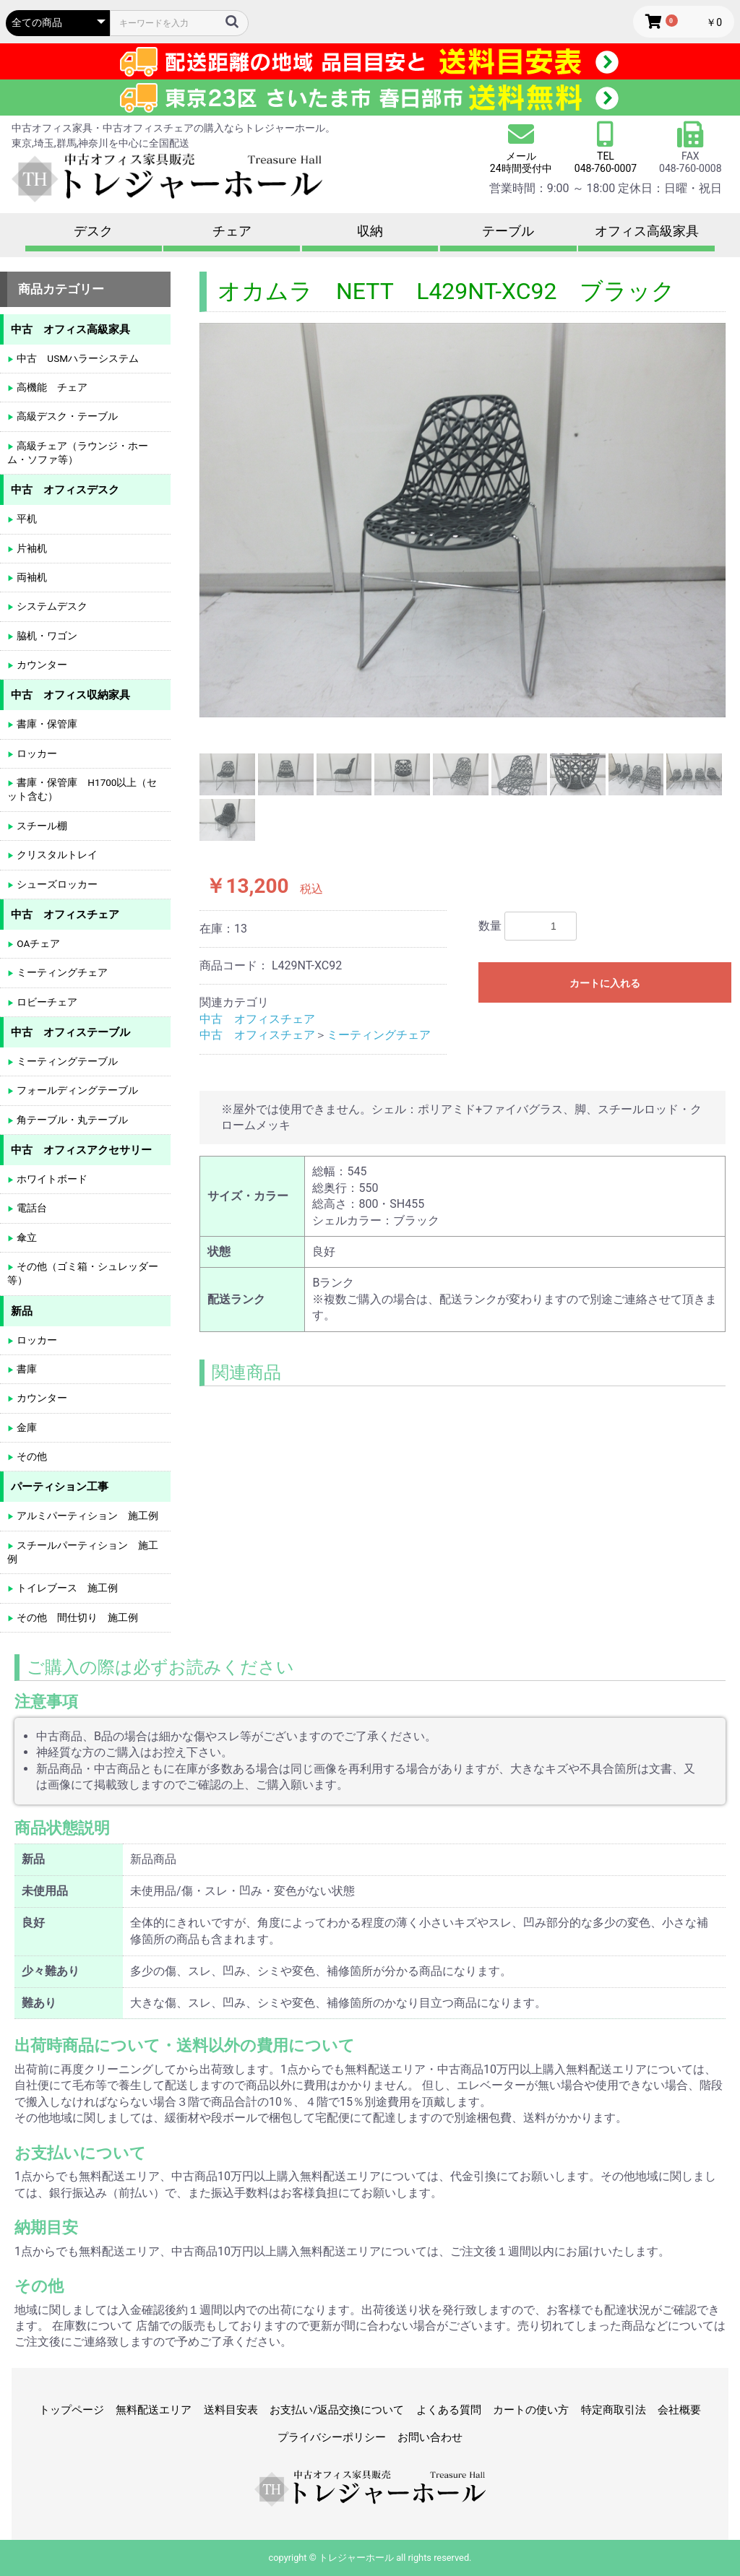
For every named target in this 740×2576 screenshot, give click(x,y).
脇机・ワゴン (45, 635)
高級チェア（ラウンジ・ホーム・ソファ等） (77, 452)
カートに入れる (604, 983)
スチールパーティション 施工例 (82, 1552)
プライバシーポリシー (332, 2437)
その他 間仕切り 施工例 (76, 1617)
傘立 (25, 1237)
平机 (25, 518)
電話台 (30, 1208)
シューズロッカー (56, 884)
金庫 (25, 1427)
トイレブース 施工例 (66, 1588)
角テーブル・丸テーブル (71, 1119)
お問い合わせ (429, 2437)
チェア (231, 230)
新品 (22, 1311)
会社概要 (679, 2409)
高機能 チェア (50, 387)
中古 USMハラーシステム (76, 358)
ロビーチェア (45, 1002)
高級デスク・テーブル (66, 416)
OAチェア (37, 943)
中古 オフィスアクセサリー (81, 1150)
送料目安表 (231, 2409)
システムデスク (50, 606)
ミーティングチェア (379, 1035)
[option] (462, 520)
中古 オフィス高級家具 (70, 329)
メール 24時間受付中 (521, 147)
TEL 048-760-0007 (606, 162)
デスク (93, 230)
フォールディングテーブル (76, 1090)
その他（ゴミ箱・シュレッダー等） (82, 1273)
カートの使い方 (531, 2409)
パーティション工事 (59, 1486)
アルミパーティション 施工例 (86, 1515)
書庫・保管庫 (45, 724)
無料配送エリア (154, 2409)
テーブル (508, 230)
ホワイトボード (50, 1179)
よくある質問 (448, 2409)
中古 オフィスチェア (257, 1019)
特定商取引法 (613, 2409)
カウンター (40, 664)
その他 (30, 1456)
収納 (370, 230)
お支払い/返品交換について (337, 2409)
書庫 (25, 1369)
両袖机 (30, 577)
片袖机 (30, 548)
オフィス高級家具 (647, 230)
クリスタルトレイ (56, 854)
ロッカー (35, 753)
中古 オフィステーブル (70, 1032)
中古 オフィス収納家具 (70, 694)
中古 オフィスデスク (65, 489)
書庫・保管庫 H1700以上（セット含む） (82, 789)
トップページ (71, 2409)
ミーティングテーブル (66, 1061)
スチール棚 (40, 825)
